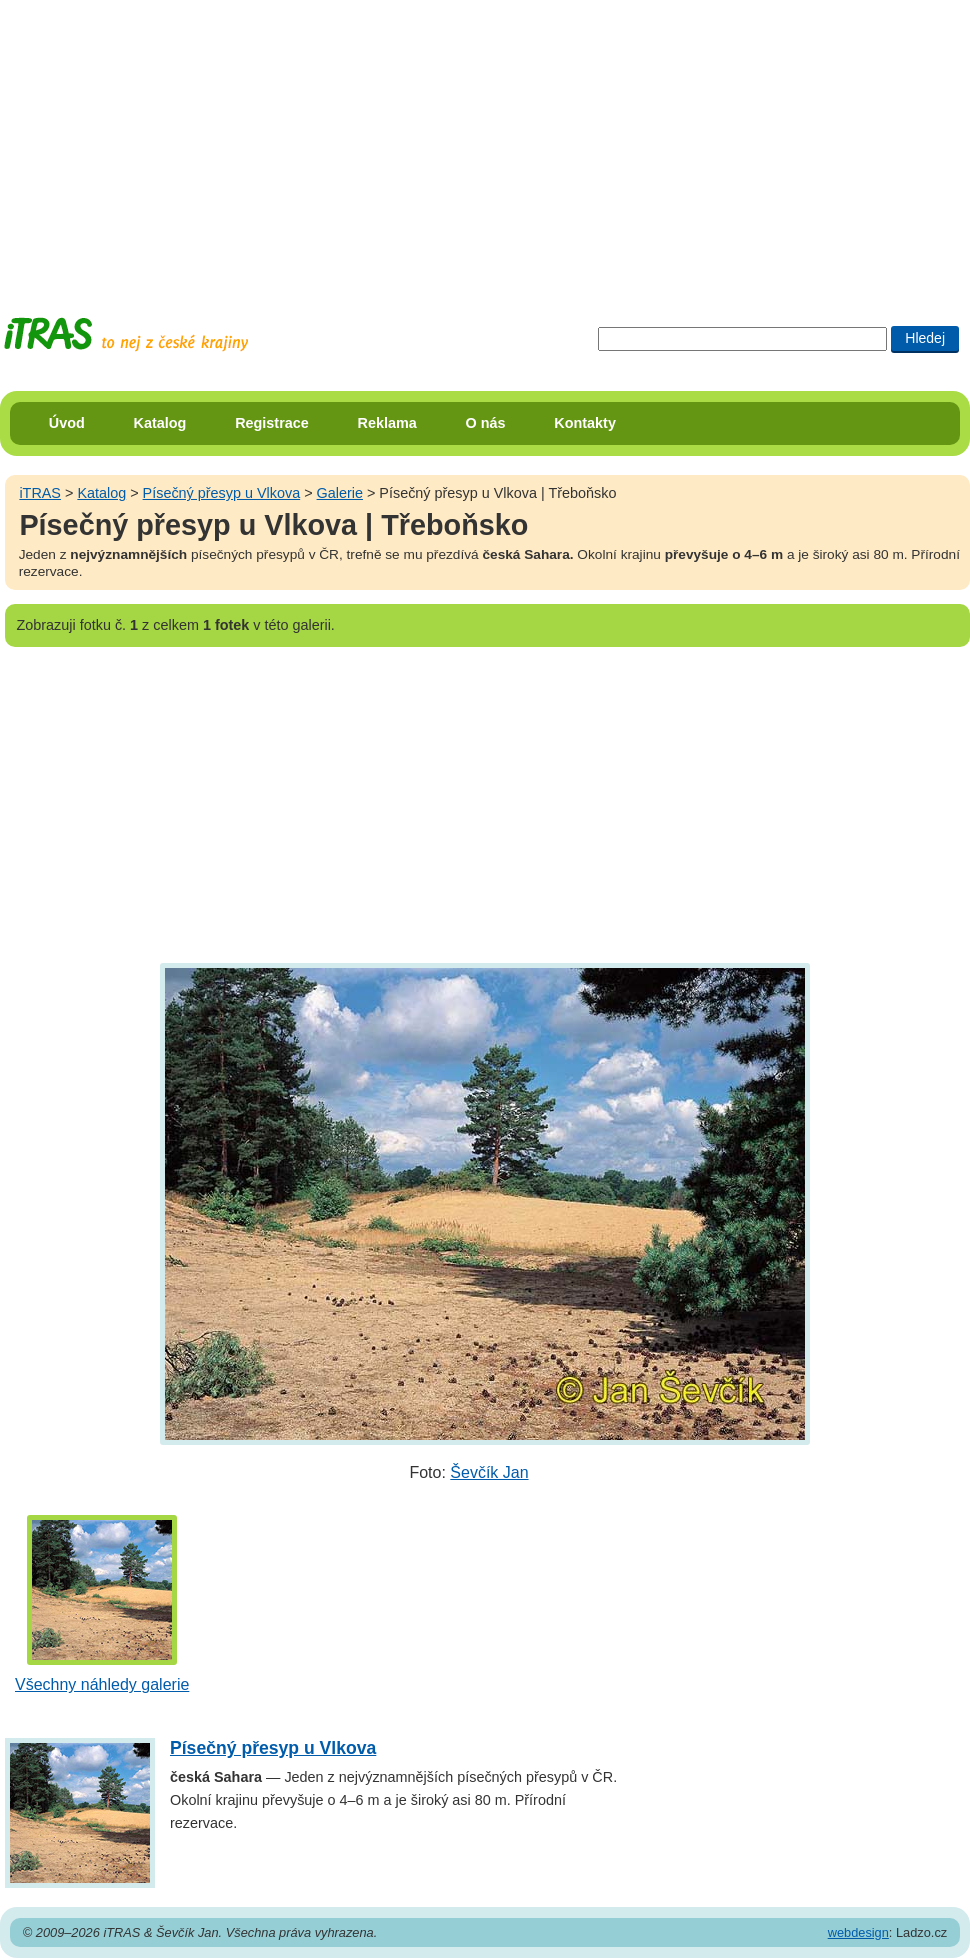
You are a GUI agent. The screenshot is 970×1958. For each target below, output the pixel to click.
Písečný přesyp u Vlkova (222, 493)
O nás (486, 423)
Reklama (387, 423)
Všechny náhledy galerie (102, 1684)
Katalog (160, 423)
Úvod (67, 423)
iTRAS (40, 493)
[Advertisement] (323, 140)
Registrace (272, 423)
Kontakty (585, 423)
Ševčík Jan (489, 1472)
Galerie (340, 493)
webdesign (858, 1932)
